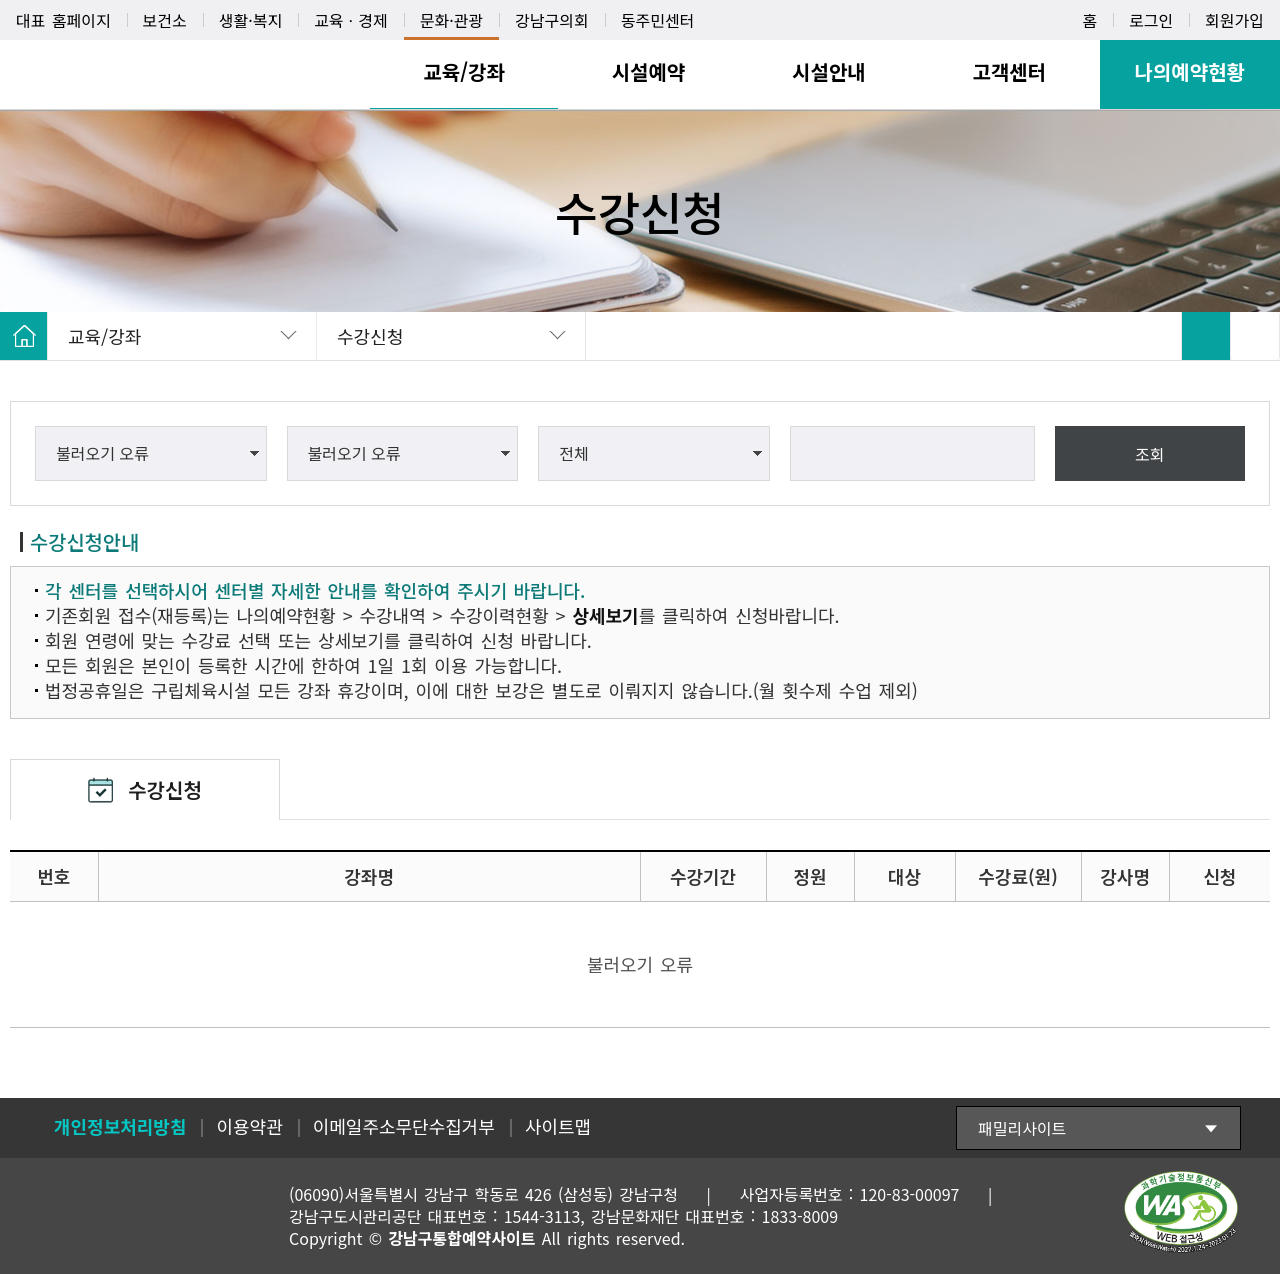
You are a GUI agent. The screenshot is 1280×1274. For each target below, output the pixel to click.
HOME (24, 336)
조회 (1149, 454)
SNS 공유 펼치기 (1255, 336)
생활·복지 (250, 20)
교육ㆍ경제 (351, 20)
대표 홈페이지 (63, 20)
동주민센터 (658, 20)
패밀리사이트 (1022, 1128)
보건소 (165, 20)
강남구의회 (552, 20)
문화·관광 (451, 20)
